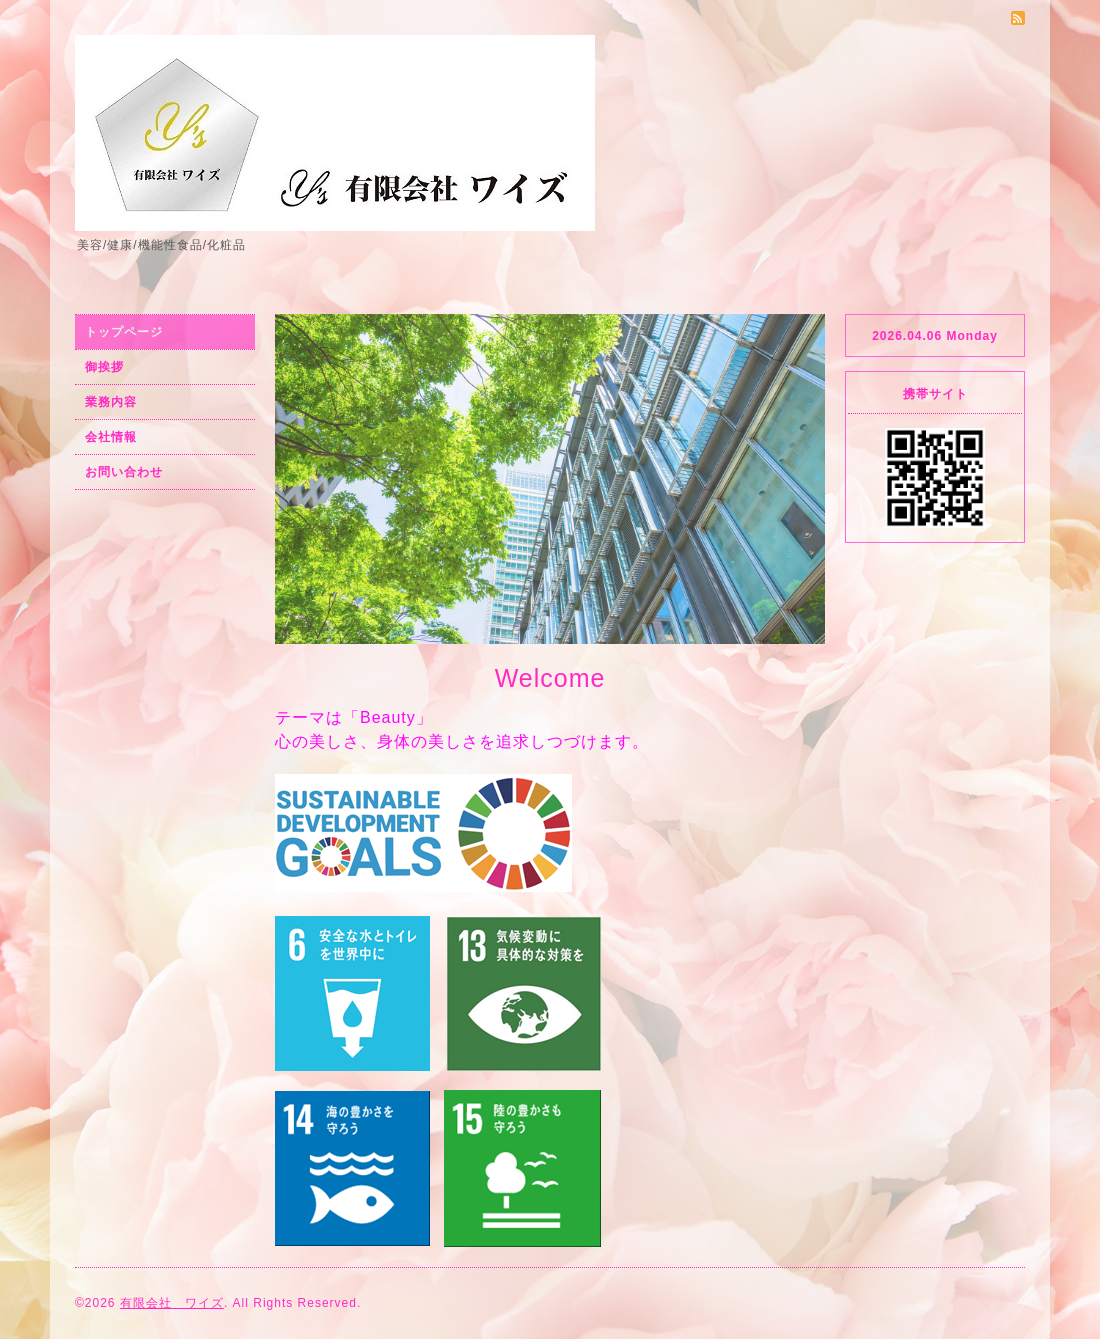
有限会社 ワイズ (172, 1303)
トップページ (124, 332)
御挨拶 (104, 367)
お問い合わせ (124, 472)
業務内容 (111, 402)
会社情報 (111, 437)
